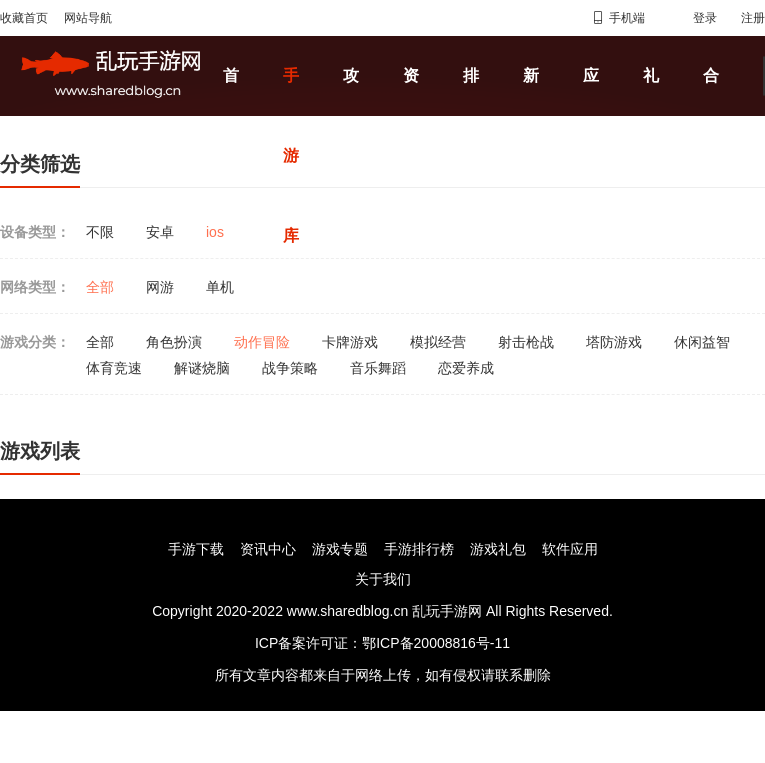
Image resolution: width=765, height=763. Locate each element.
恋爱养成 (466, 368)
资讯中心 (268, 549)
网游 (160, 287)
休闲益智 (702, 342)
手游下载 (196, 549)
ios (215, 232)
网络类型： (35, 287)
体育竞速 (114, 368)
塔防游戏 (614, 342)
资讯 (411, 115)
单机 (220, 287)
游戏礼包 (498, 549)
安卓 (160, 232)
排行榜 (471, 155)
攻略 (351, 115)
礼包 (651, 115)
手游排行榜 (419, 549)
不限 (100, 232)
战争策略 (290, 368)
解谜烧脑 (202, 368)
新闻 (531, 115)
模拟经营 (438, 342)
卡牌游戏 (350, 342)
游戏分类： (35, 342)
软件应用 (570, 549)
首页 (231, 115)
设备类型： (35, 232)
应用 (591, 115)
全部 (100, 287)
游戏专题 (340, 549)
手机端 (618, 18)
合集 (711, 115)
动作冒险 (262, 342)
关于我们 (383, 579)
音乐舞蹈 (378, 368)
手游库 (291, 155)
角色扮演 (174, 342)
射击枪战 (526, 342)
